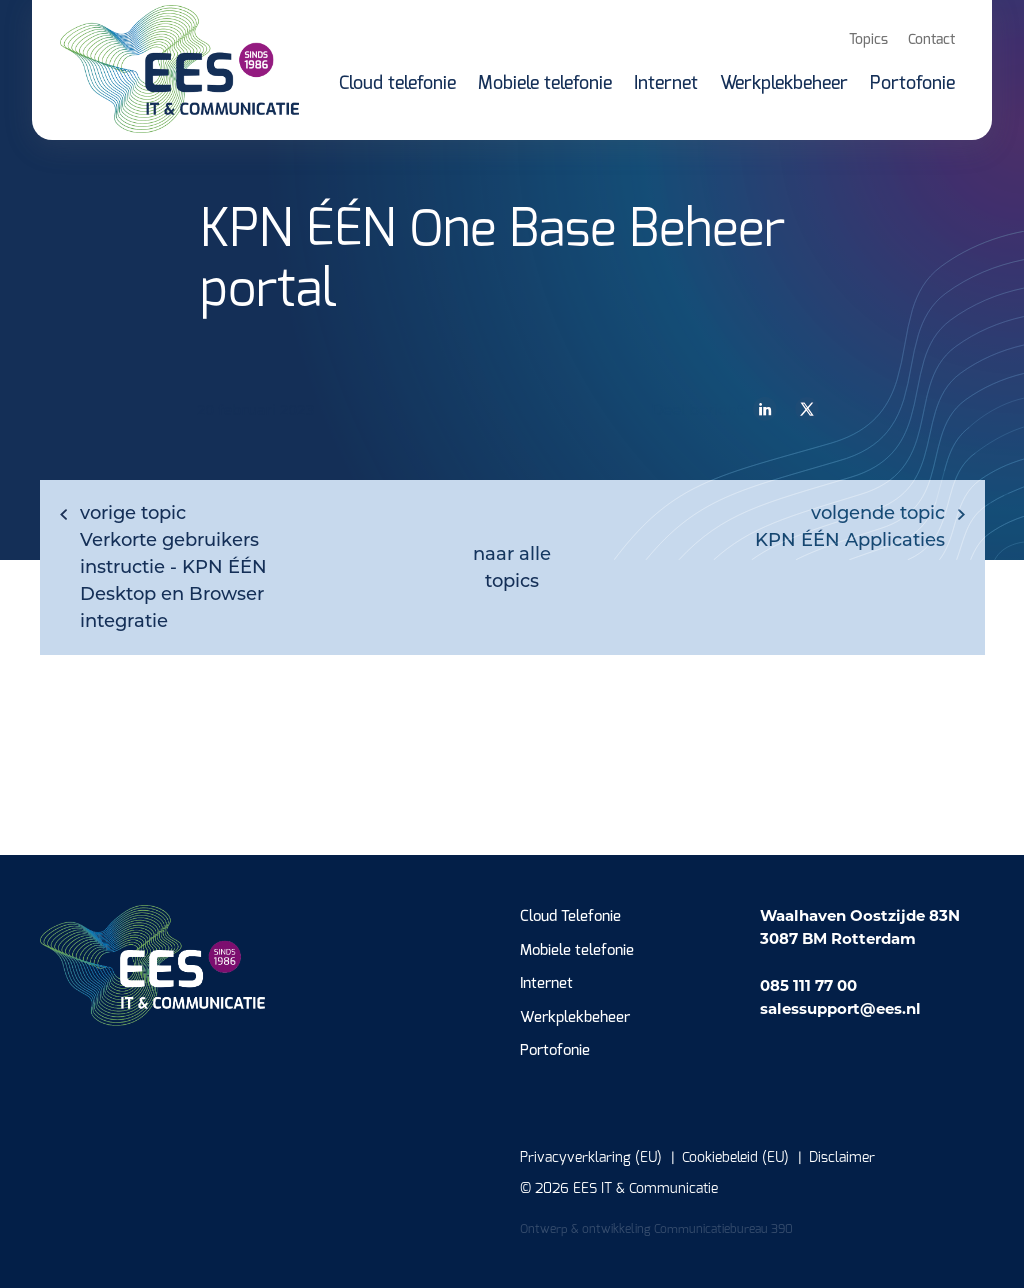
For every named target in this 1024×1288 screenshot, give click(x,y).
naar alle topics (512, 567)
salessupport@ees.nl (840, 1008)
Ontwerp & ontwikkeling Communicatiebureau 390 (656, 1229)
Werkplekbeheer (575, 1017)
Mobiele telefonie (577, 950)
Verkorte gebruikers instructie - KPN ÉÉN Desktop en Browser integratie (173, 567)
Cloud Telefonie (570, 916)
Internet (546, 983)
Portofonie (555, 1050)
